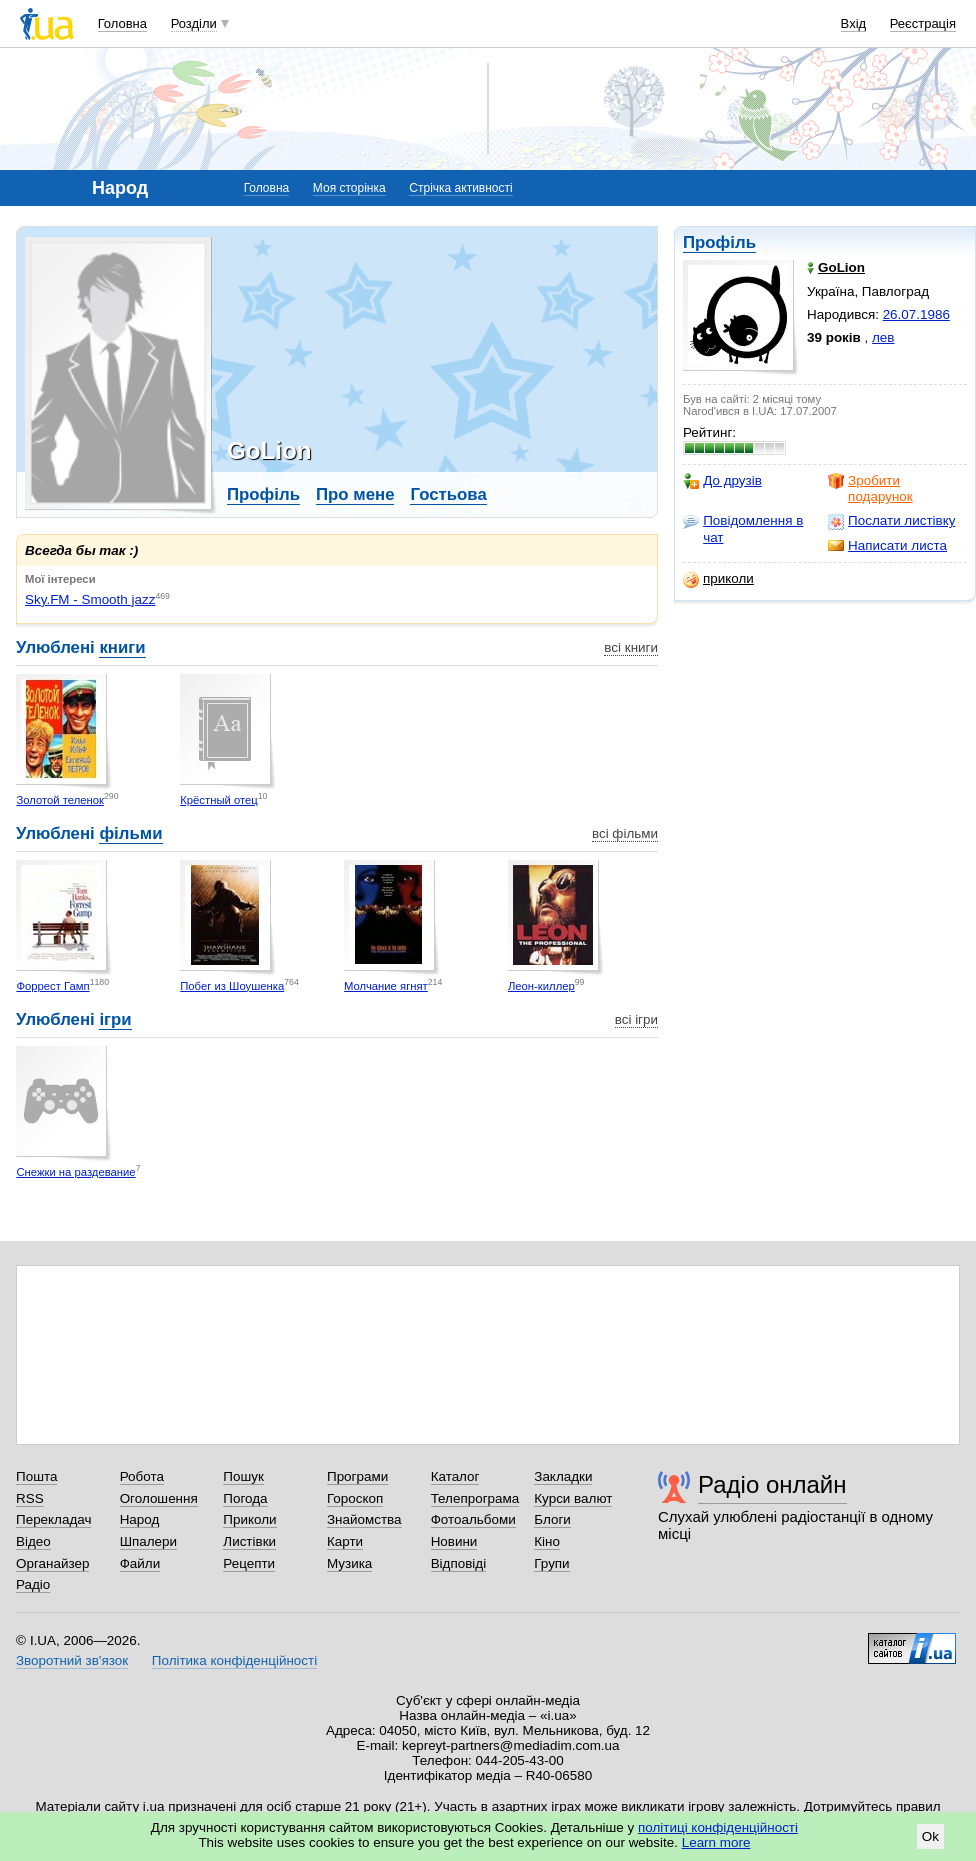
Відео (33, 1541)
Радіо (33, 1584)
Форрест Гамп (52, 986)
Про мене (355, 494)
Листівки (249, 1541)
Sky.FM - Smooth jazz (90, 599)
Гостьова (448, 494)
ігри (115, 1019)
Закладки (563, 1476)
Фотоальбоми (473, 1519)
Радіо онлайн (772, 1484)
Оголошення (159, 1498)
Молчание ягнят (386, 986)
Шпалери (148, 1541)
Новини (454, 1541)
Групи (551, 1563)
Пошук (243, 1476)
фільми (130, 833)
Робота (142, 1476)
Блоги (552, 1519)
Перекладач (53, 1519)
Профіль (719, 242)
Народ (140, 1519)
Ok (930, 1836)
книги (122, 647)
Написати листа (887, 546)
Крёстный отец (219, 800)
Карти (345, 1541)
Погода (245, 1498)
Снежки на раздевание (75, 1172)
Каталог (455, 1476)
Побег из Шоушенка (232, 986)
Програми (357, 1476)
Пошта (36, 1476)
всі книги (631, 647)
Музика (349, 1563)
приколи (718, 579)
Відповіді (459, 1563)
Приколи (249, 1519)
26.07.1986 (916, 314)
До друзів (722, 481)
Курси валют (573, 1498)
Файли (140, 1563)
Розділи (194, 23)
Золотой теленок (60, 800)
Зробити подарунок (870, 488)
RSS (30, 1498)
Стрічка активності (460, 188)
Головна (122, 23)
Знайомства (364, 1519)
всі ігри (636, 1019)
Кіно (547, 1541)
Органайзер (52, 1563)
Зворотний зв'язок (72, 1660)
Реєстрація (923, 23)
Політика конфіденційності (234, 1660)
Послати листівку (891, 521)
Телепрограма (475, 1498)
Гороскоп (355, 1498)
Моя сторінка (349, 188)
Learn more (716, 1842)
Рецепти (249, 1563)
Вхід (854, 23)
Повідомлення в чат (743, 528)
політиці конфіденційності (718, 1827)
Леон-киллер (541, 986)
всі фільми (625, 833)
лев (883, 337)
